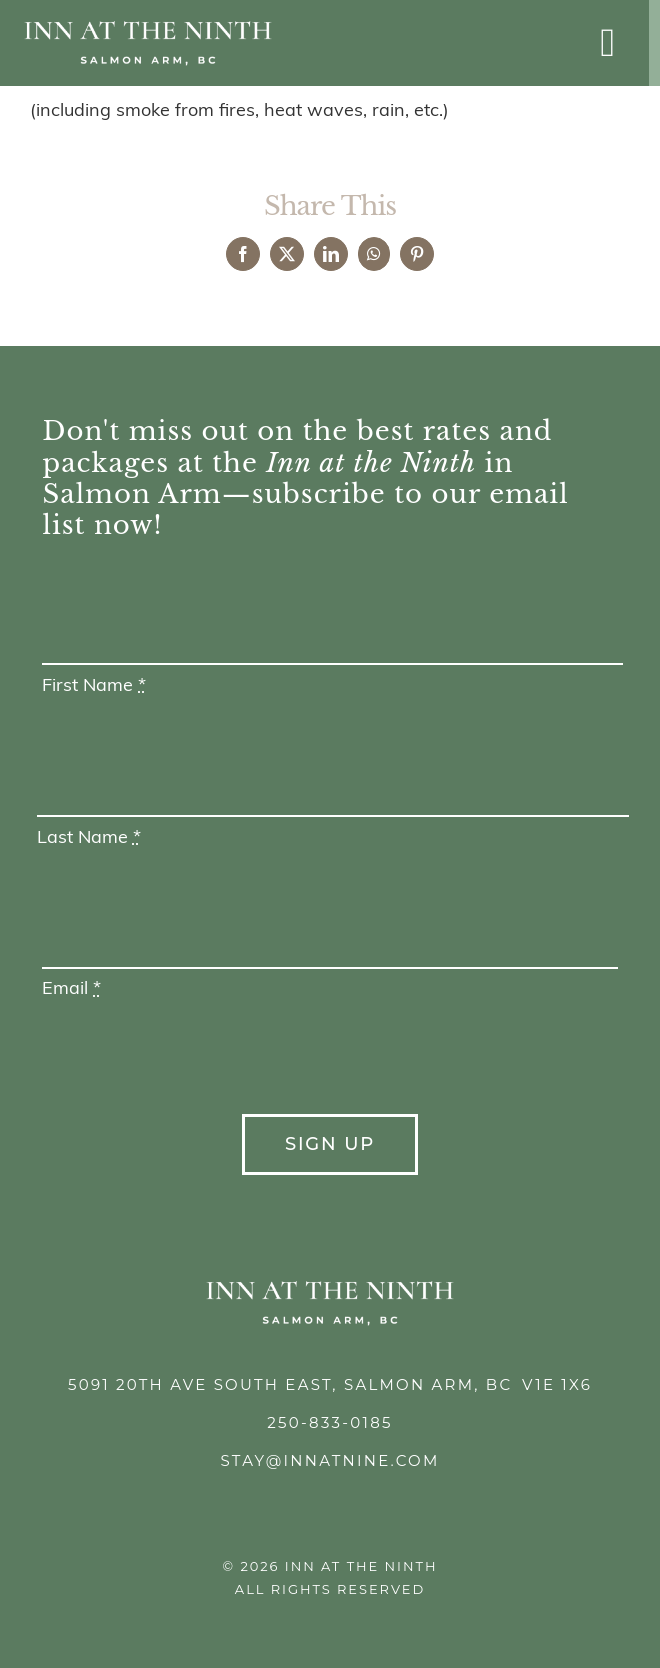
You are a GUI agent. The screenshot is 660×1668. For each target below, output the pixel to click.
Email (71, 989)
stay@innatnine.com (329, 1460)
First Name (94, 686)
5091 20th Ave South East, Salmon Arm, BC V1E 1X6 (330, 1384)
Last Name (89, 838)
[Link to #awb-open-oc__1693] (607, 43)
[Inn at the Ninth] (148, 28)
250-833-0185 (329, 1422)
